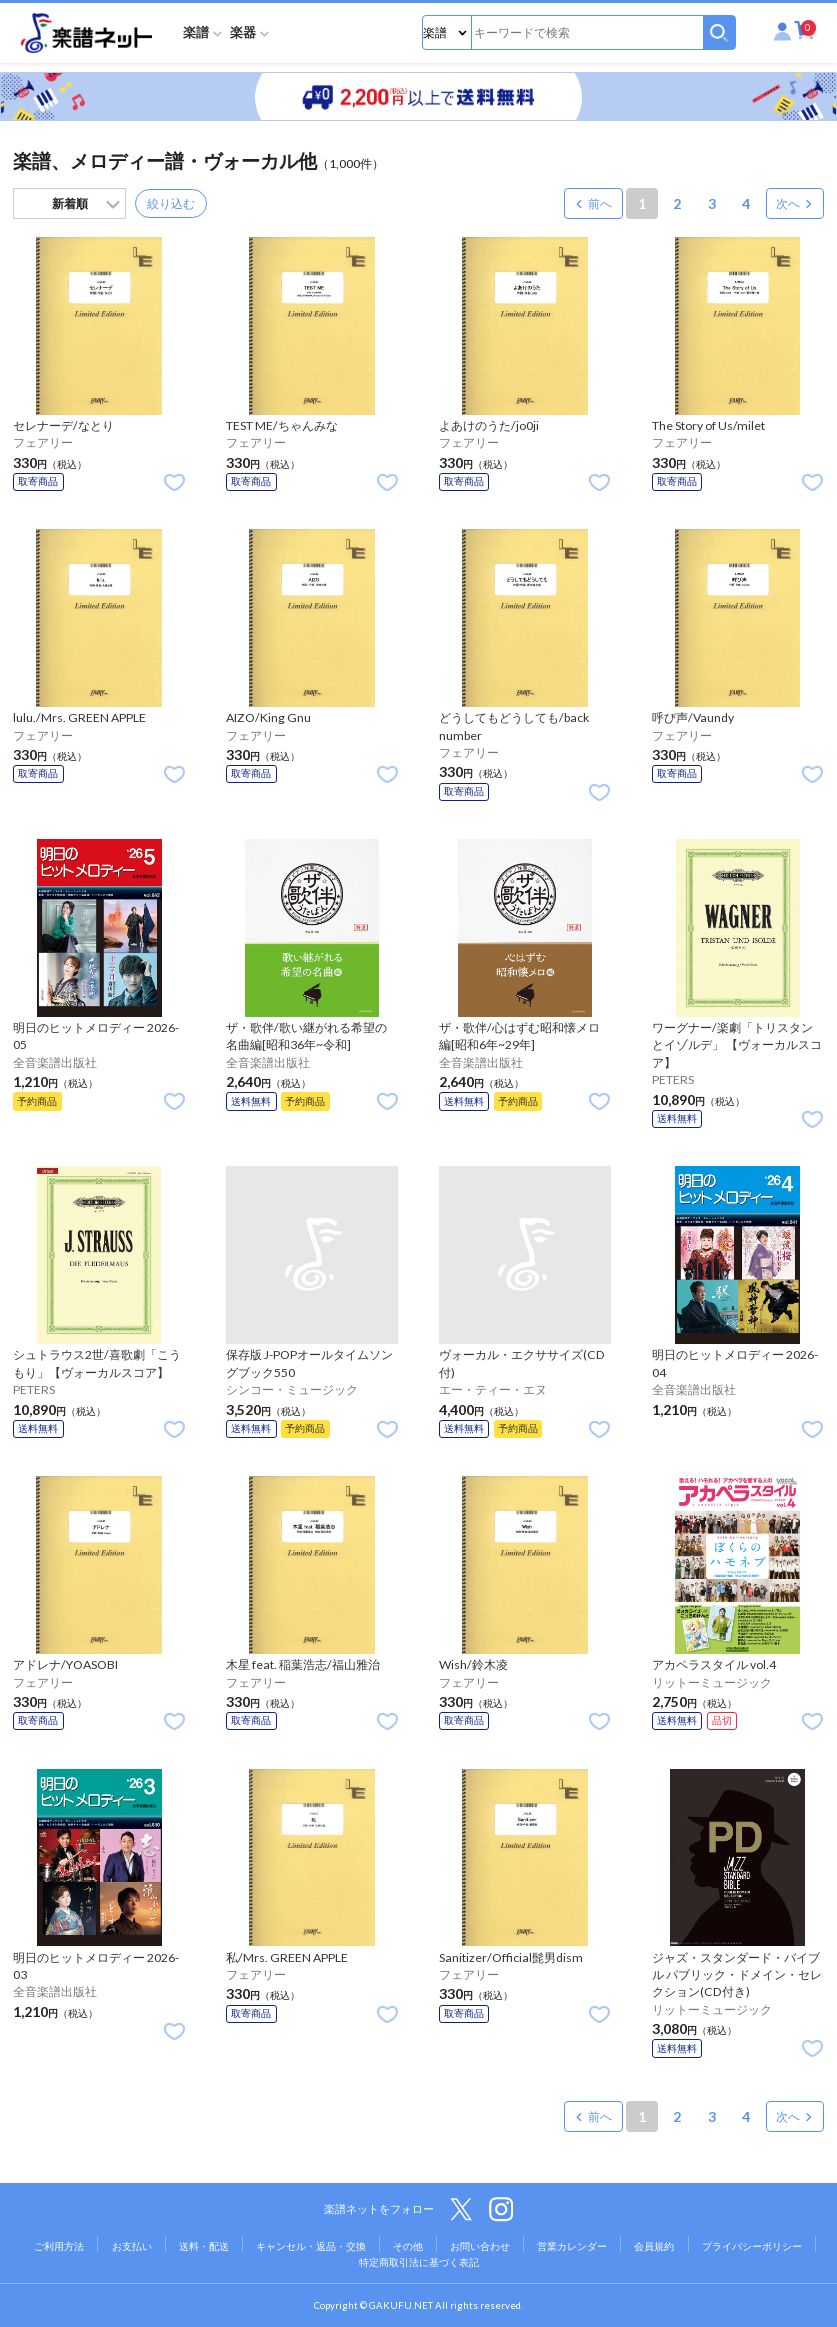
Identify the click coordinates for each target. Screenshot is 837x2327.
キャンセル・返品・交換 (311, 2246)
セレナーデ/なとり (63, 425)
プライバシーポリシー (752, 2246)
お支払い (132, 2246)
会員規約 (654, 2246)
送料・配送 (204, 2246)
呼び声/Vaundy (693, 717)
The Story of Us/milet (708, 425)
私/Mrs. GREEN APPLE (287, 1957)
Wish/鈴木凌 (473, 1664)
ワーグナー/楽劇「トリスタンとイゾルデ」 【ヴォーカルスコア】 (737, 1045)
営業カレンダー (572, 2246)
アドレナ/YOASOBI (65, 1664)
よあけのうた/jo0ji (489, 425)
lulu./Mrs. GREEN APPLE (79, 717)
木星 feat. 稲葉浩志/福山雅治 (303, 1664)
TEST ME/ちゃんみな (282, 425)
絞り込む (171, 203)
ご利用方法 (59, 2246)
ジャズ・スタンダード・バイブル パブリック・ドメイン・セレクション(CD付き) (737, 1975)
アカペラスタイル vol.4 (714, 1664)
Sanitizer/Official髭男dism (511, 1957)
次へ (788, 203)
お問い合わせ (480, 2246)
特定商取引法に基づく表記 (419, 2262)
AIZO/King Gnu (268, 717)
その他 (408, 2246)
